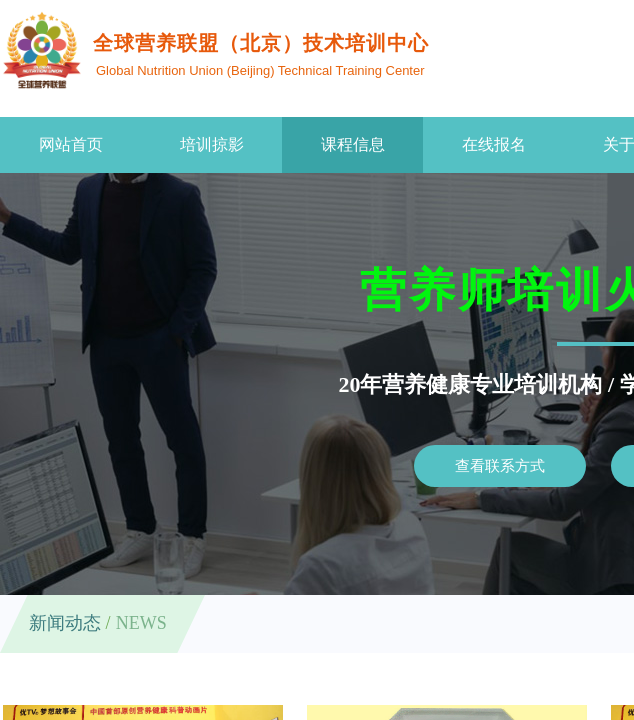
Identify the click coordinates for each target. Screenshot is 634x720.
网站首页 (71, 144)
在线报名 (494, 144)
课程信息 (353, 144)
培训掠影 (212, 144)
